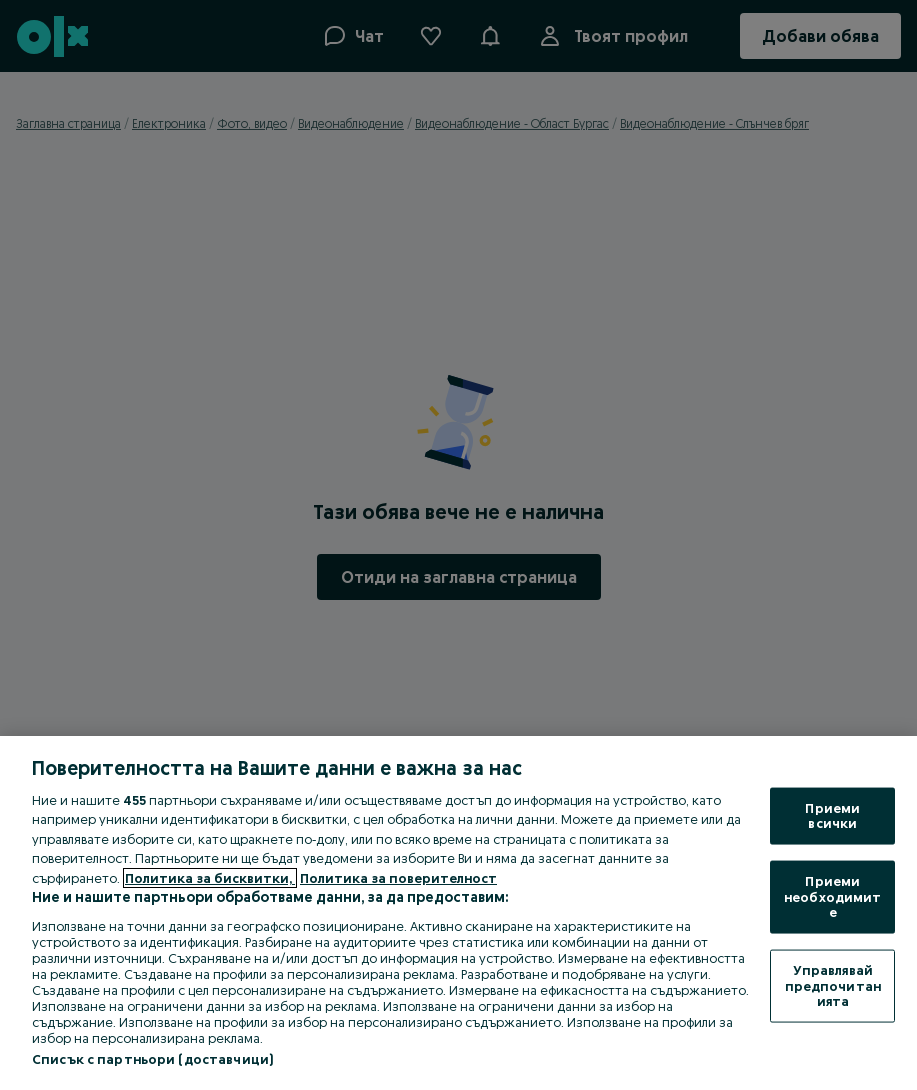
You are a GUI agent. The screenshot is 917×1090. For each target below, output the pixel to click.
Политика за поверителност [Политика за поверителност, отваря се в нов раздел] (398, 878)
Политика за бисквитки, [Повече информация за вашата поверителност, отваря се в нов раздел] (210, 878)
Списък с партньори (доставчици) (152, 1059)
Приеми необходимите (832, 896)
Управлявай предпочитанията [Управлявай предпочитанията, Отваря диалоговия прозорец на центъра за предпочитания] (833, 984)
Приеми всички (832, 815)
